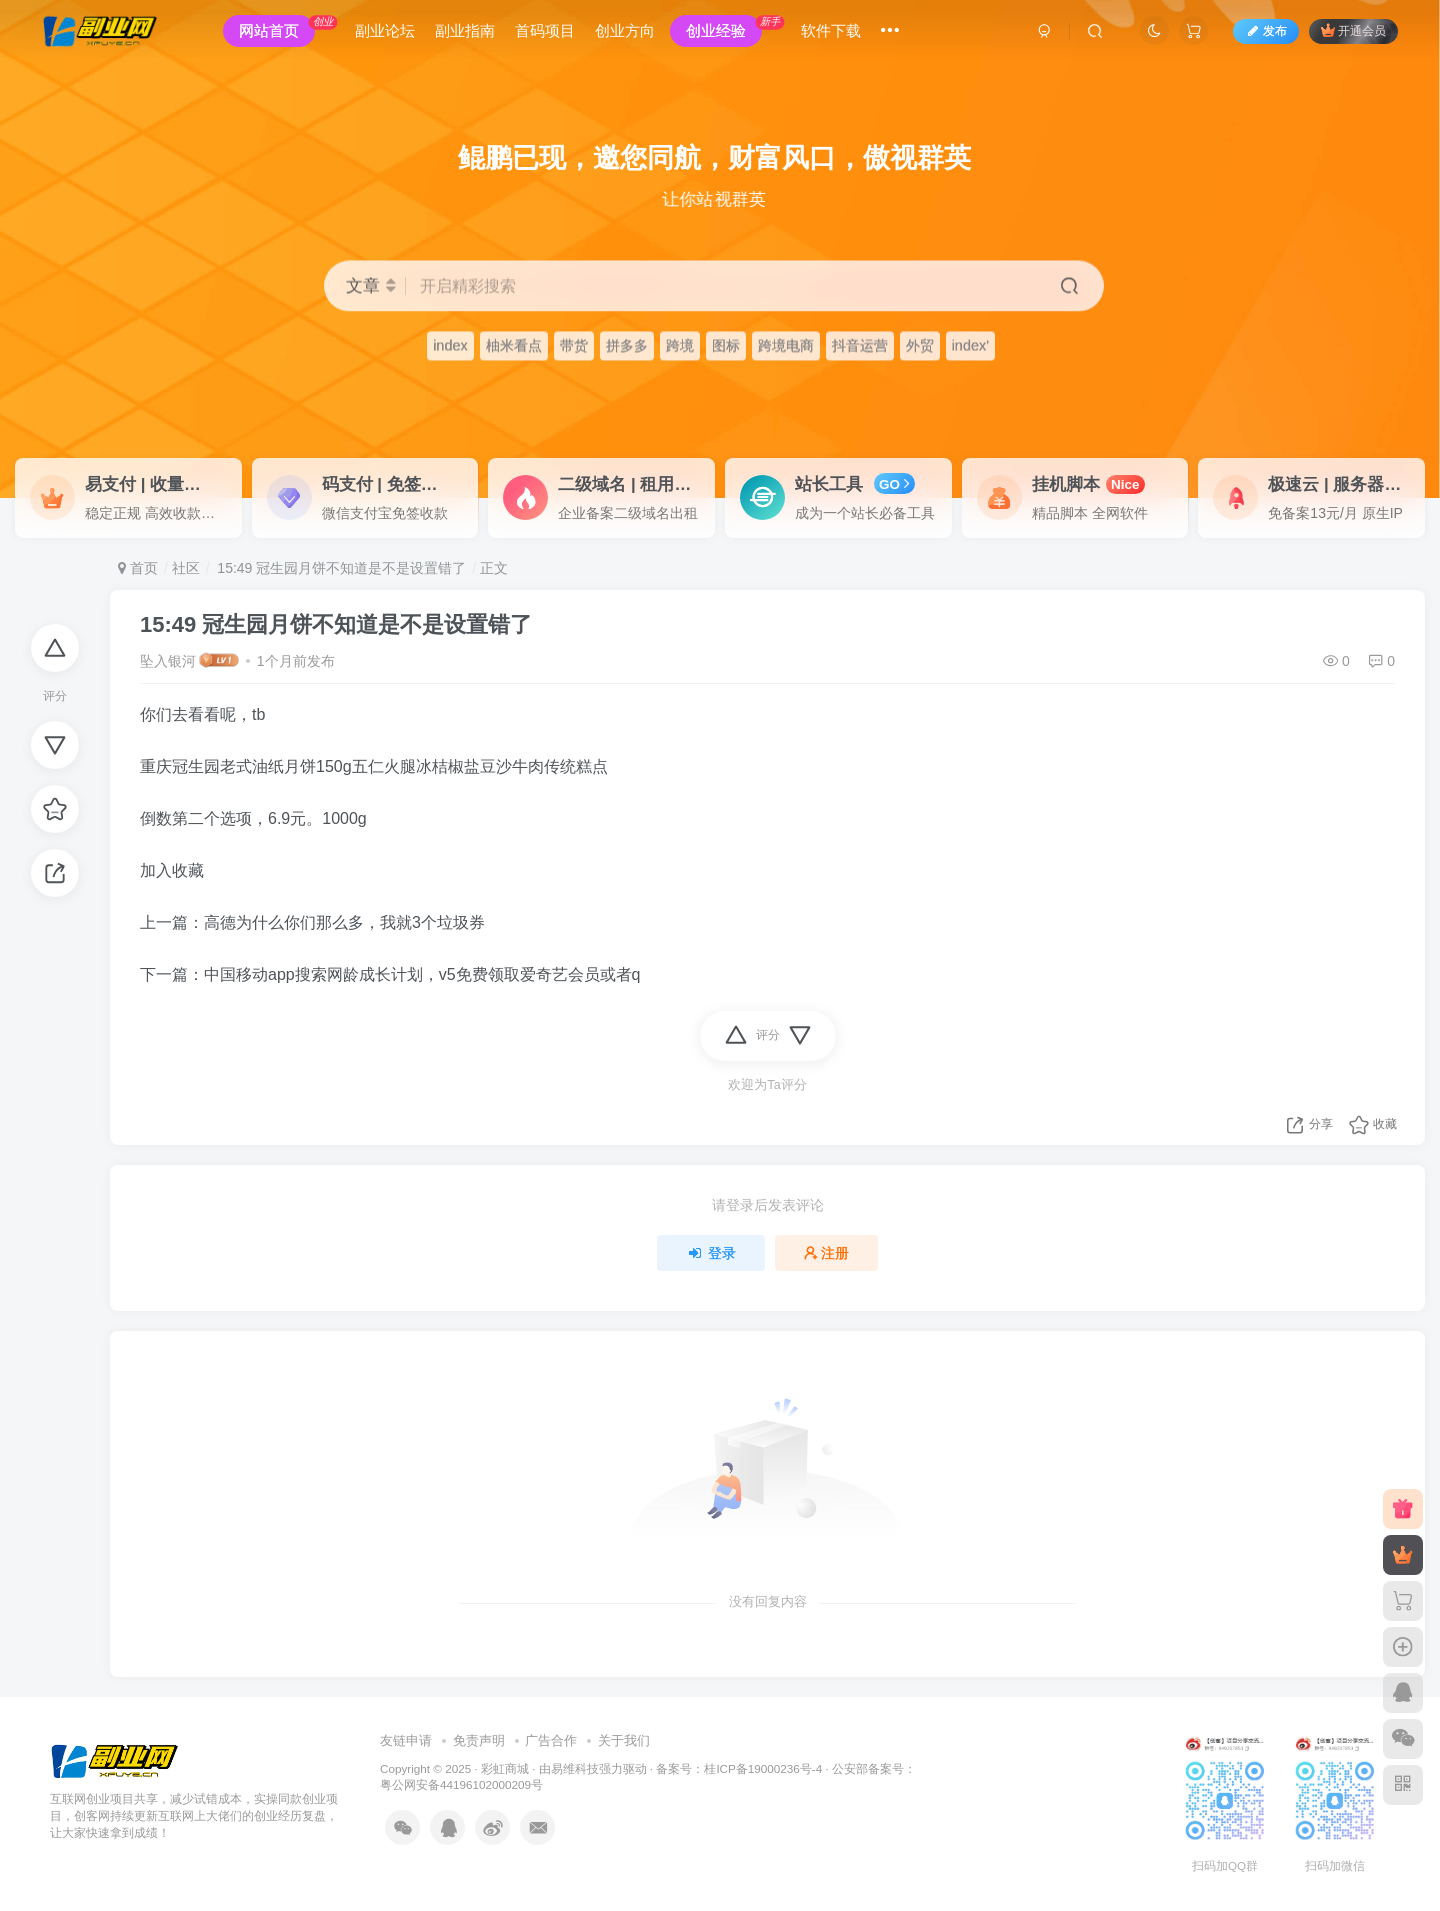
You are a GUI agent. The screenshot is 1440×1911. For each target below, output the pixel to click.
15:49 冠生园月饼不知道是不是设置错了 (339, 568)
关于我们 (624, 1740)
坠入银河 (168, 661)
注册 (827, 1253)
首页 (138, 568)
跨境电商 (786, 346)
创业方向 (629, 33)
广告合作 (551, 1740)
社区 (186, 568)
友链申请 (406, 1740)
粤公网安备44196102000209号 (461, 1784)
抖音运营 (860, 346)
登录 (711, 1253)
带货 (574, 346)
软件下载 (835, 33)
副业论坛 (389, 33)
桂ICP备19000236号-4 (763, 1768)
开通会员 (1349, 32)
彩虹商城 (505, 1768)
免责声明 (479, 1740)
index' (970, 346)
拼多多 (627, 346)
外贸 (920, 346)
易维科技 (575, 1768)
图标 (726, 346)
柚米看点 (514, 346)
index (450, 346)
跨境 (680, 346)
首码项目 (549, 33)
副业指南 (469, 33)
